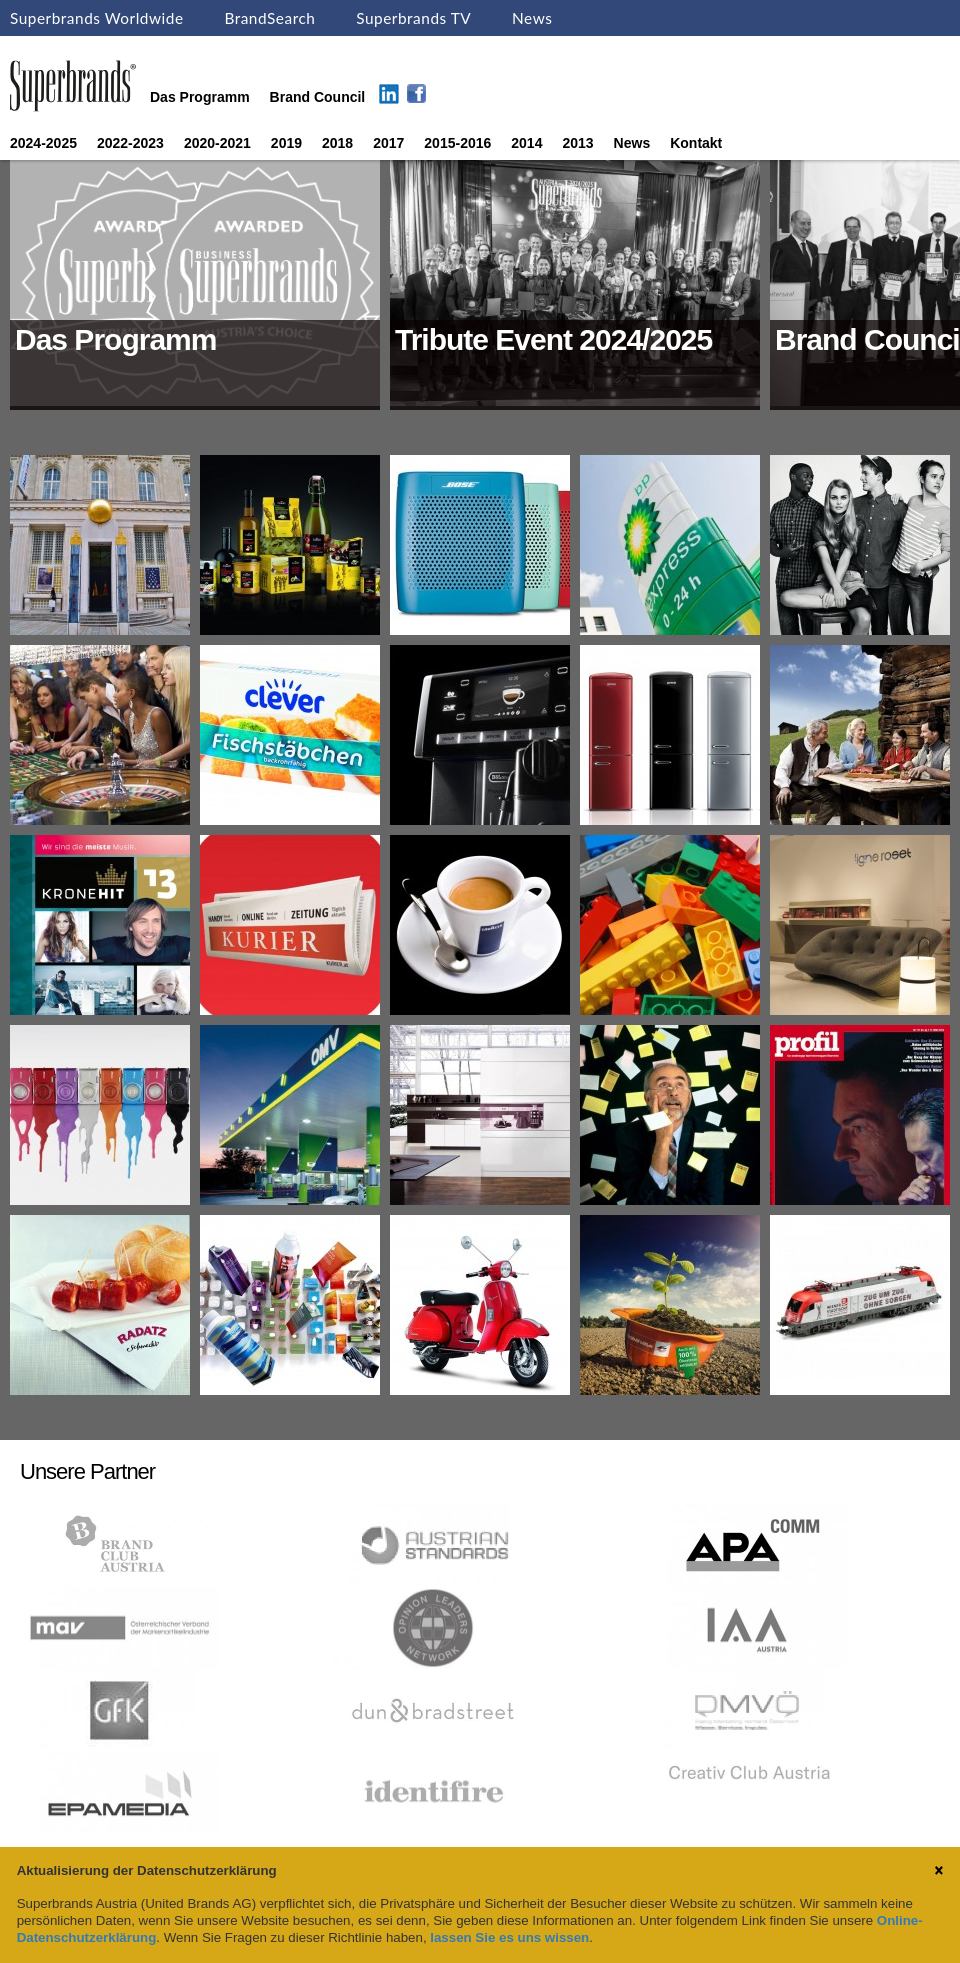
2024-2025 (43, 143)
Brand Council (318, 97)
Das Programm (200, 97)
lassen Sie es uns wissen (509, 1937)
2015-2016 (457, 143)
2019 (286, 143)
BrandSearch (269, 18)
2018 (337, 143)
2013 (577, 143)
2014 (526, 143)
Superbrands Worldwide (97, 18)
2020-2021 (217, 143)
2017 (388, 143)
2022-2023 (130, 143)
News (532, 18)
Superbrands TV (413, 18)
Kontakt (696, 143)
